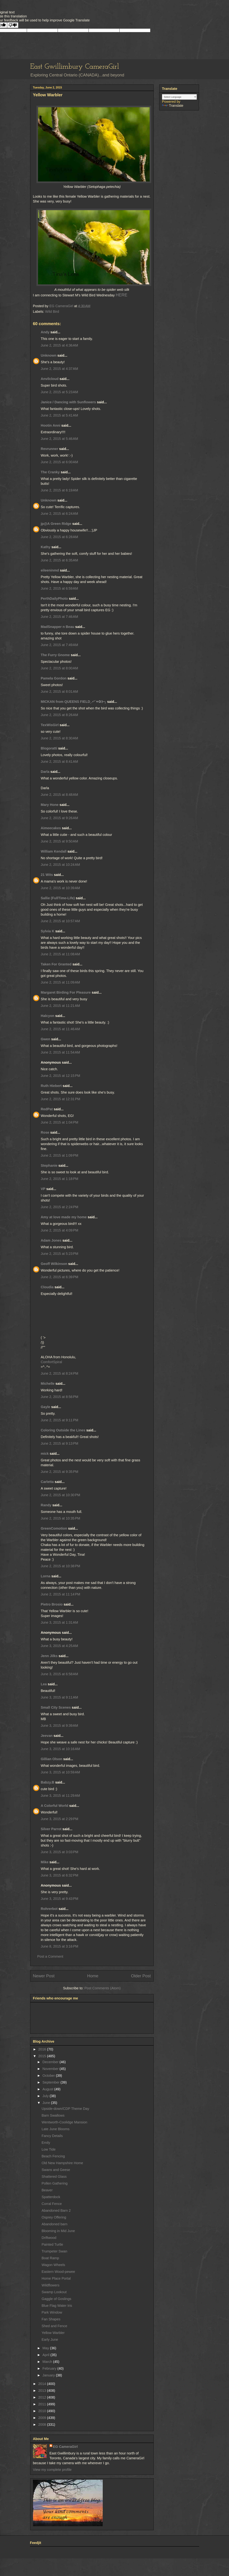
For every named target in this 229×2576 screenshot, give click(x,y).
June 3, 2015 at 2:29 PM (59, 1819)
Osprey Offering (54, 2217)
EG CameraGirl (65, 2447)
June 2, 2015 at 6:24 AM (59, 513)
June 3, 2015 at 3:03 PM (59, 1852)
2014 (42, 2384)
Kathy (46, 547)
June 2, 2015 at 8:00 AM (59, 668)
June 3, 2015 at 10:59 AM (60, 1772)
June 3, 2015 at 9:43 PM (59, 1899)
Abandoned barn (54, 2224)
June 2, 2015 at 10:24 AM (60, 865)
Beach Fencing (53, 2156)
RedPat (47, 1109)
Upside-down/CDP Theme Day (65, 2109)
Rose (45, 1132)
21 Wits (47, 875)
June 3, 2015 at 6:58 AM (59, 1674)
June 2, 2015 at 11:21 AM (60, 1006)
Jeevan (47, 1736)
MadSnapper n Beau (57, 627)
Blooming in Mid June (58, 2231)
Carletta (47, 1482)
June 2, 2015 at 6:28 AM (59, 537)
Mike (44, 1862)
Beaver (47, 2190)
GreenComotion (54, 1528)
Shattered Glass (54, 2176)
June (46, 2103)
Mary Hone (50, 805)
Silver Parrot (51, 1829)
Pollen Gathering (55, 2183)
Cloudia (47, 1287)
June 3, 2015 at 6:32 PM (59, 1875)
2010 (42, 2411)
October (49, 2075)
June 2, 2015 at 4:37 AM (59, 369)
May (46, 2348)
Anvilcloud (50, 379)
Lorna (46, 1576)
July (46, 2096)
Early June (50, 2339)
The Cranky (50, 472)
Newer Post (44, 1975)
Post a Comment (50, 1956)
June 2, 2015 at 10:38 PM (60, 1566)
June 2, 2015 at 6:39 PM (59, 1277)
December (50, 2062)
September (51, 2082)
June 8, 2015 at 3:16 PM (59, 1946)
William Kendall (54, 851)
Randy (46, 1505)
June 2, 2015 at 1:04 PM (59, 1122)
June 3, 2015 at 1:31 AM (59, 1622)
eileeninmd (50, 570)
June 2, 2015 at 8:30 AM (59, 738)
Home (92, 1975)
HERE (121, 295)
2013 (42, 2390)
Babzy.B (47, 1782)
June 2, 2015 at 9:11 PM (59, 1420)
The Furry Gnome (55, 655)
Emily (46, 2142)
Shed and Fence (54, 2326)
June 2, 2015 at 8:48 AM (59, 794)
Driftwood (49, 2238)
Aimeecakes (51, 828)
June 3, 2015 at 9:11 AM (59, 1697)
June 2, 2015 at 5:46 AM (59, 439)
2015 (42, 2056)
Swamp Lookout (54, 2292)
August (48, 2089)
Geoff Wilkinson (54, 1264)
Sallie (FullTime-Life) (58, 898)
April (46, 2355)
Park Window (52, 2312)
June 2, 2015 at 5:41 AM (59, 415)
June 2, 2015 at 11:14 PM (60, 1594)
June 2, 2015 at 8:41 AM (59, 761)
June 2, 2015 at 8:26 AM (59, 715)
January (49, 2375)
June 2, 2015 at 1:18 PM (59, 1179)
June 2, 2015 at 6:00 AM (59, 462)
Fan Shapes (51, 2319)
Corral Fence (52, 2204)
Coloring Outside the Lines (63, 1430)
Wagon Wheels (53, 2265)
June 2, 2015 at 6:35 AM (59, 560)
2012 (42, 2397)
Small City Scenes (56, 1707)
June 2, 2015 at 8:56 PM (59, 1397)
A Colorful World (54, 1806)
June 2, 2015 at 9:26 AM (59, 818)
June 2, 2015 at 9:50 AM (59, 841)
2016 (42, 2049)
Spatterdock (51, 2197)
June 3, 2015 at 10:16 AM (60, 1749)
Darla (45, 772)
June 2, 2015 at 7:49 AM (59, 645)
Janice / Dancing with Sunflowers (68, 402)
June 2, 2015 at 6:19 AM (59, 490)
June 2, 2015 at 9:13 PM (59, 1443)
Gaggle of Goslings (56, 2299)
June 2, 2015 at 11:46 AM (60, 1029)
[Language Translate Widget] (179, 97)
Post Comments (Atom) (102, 1988)
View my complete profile (52, 2470)
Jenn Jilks (49, 1656)
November (50, 2069)
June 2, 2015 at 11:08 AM (60, 954)
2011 (42, 2404)
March (47, 2362)
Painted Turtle (52, 2244)
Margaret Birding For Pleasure (66, 992)
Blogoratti (49, 748)
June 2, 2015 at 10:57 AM (60, 921)
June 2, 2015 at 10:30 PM (60, 1495)
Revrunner (49, 449)
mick (45, 1453)
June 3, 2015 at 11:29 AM (60, 1795)
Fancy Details (52, 2136)
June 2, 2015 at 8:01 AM (59, 691)
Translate (172, 105)
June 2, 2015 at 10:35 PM (60, 1518)
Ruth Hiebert (51, 1086)
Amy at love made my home (64, 1217)
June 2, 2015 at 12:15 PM (60, 1076)
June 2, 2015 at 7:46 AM (59, 617)
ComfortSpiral (51, 1362)
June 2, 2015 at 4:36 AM (59, 345)
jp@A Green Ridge (56, 524)
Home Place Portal (56, 2278)
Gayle (45, 1407)
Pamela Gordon (54, 678)
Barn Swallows (53, 2115)
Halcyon (47, 1016)
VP (43, 1189)
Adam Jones (51, 1240)
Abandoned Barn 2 (56, 2210)
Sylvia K (47, 931)
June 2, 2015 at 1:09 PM (59, 1155)
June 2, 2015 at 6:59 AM (59, 588)
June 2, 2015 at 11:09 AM (60, 982)
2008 (42, 2424)
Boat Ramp (50, 2258)
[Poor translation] (12, 25)
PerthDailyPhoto (54, 598)
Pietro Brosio (52, 1604)
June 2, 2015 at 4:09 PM (59, 1230)
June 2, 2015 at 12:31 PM (60, 1099)
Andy (45, 332)
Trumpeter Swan (54, 2251)
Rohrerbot (49, 1909)
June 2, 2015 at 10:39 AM (60, 888)
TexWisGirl (50, 725)
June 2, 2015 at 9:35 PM (59, 1472)
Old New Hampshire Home (62, 2163)
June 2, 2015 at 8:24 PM (59, 1373)
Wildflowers (50, 2285)
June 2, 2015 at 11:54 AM (60, 1052)
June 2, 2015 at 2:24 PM (59, 1207)
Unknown (49, 355)
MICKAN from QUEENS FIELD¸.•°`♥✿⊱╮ (73, 702)
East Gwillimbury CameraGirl (74, 67)
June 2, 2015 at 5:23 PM (59, 1254)
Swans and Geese (56, 2170)
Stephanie (49, 1165)
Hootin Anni (51, 425)
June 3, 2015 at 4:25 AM (59, 1646)
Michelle (48, 1383)
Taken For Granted (56, 964)
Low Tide (49, 2149)
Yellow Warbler (53, 2333)
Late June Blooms (56, 2129)
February (49, 2368)
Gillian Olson (51, 1759)
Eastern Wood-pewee (58, 2272)
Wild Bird (52, 311)
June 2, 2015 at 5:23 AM (59, 392)
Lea (44, 1684)
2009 (42, 2418)
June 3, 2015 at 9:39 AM (59, 1725)
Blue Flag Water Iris (57, 2305)
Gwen (45, 1039)
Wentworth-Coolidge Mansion (64, 2122)
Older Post (141, 1975)
